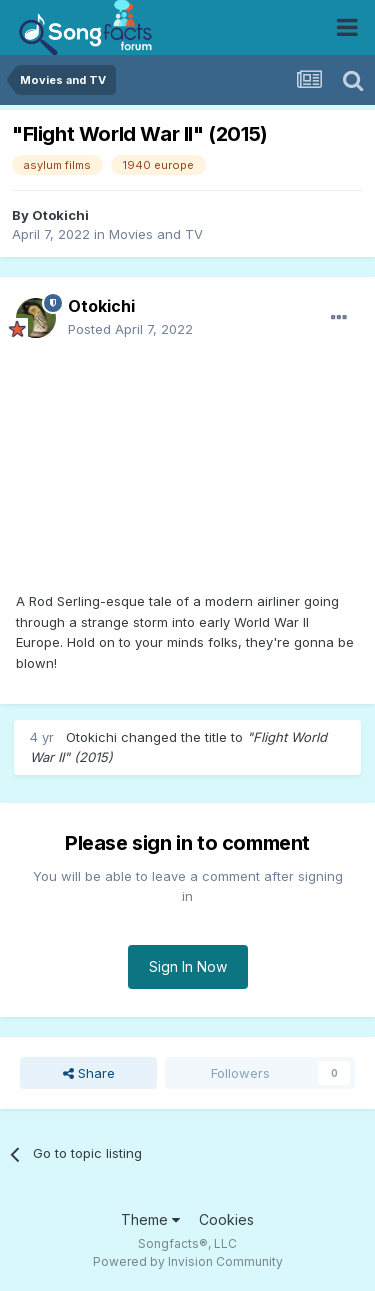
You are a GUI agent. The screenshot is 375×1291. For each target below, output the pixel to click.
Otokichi (60, 215)
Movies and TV (156, 234)
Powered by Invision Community (188, 1261)
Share (89, 1073)
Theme (150, 1219)
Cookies (226, 1219)
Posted (130, 329)
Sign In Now (188, 966)
